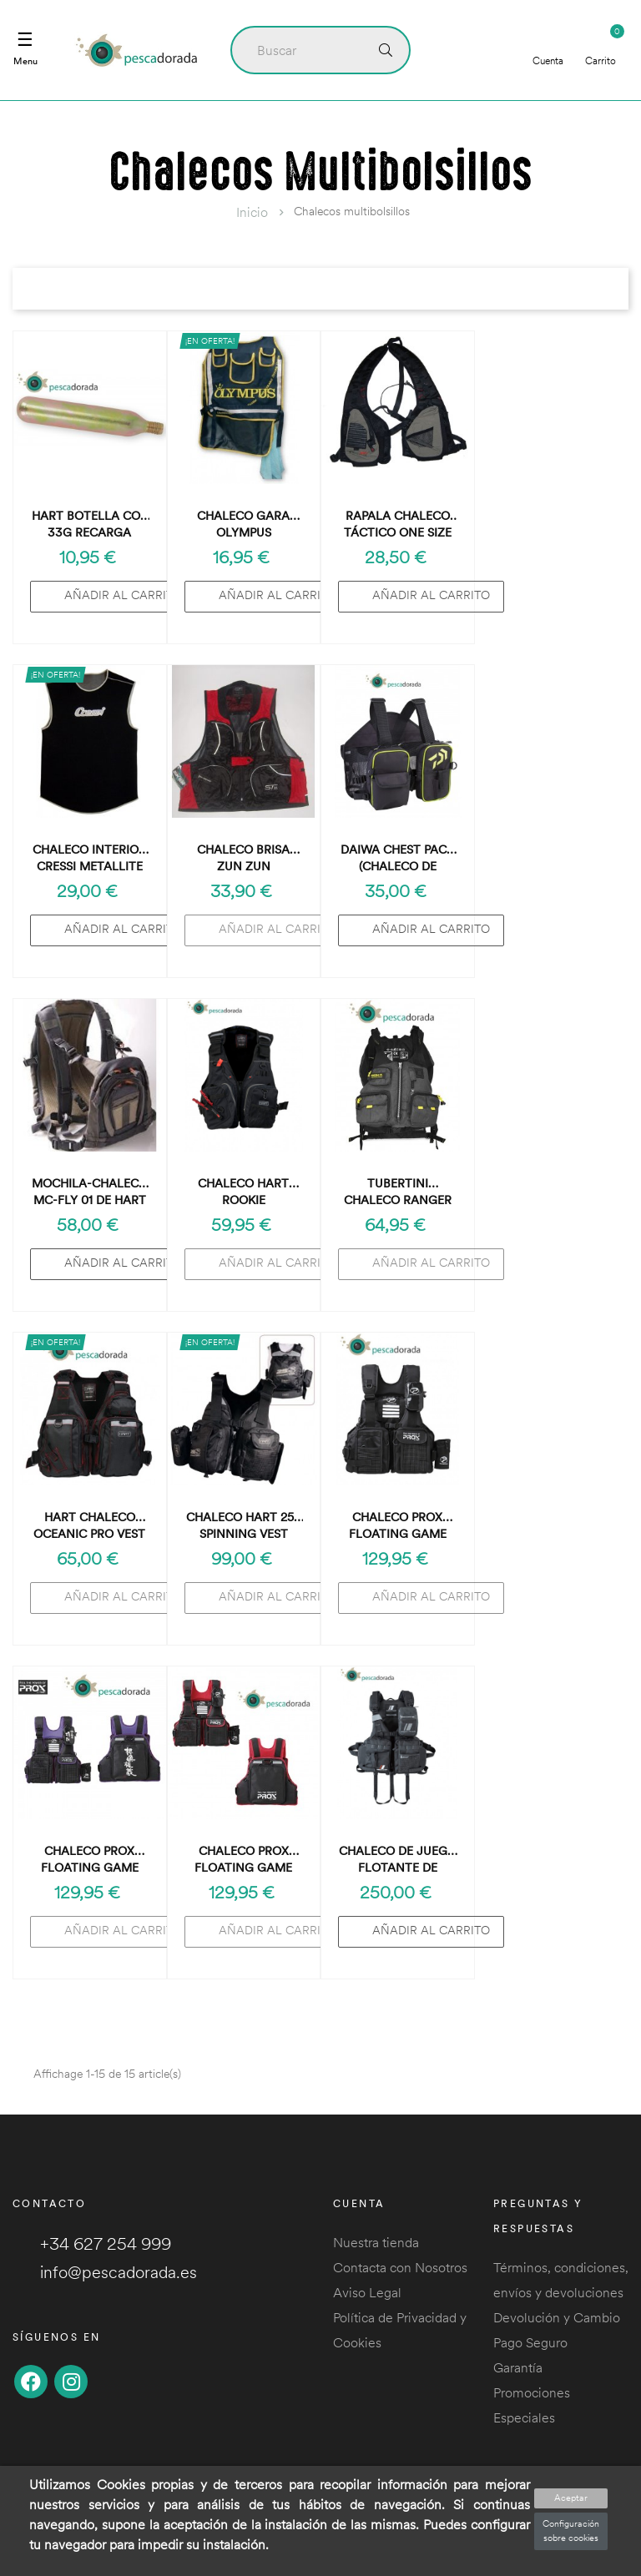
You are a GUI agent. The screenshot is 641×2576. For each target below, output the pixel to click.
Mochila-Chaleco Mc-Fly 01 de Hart (90, 1191)
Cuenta (547, 49)
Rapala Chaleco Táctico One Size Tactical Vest (398, 524)
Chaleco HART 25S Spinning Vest (243, 1525)
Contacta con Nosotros (400, 2267)
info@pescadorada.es (105, 2271)
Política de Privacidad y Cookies (400, 2330)
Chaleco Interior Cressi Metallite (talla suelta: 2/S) (90, 858)
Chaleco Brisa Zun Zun (243, 858)
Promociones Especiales (531, 2405)
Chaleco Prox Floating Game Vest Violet (90, 1859)
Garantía (518, 2367)
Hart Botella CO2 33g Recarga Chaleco (89, 524)
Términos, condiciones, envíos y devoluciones (560, 2280)
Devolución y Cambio (556, 2317)
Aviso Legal (367, 2292)
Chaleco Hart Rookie (243, 1191)
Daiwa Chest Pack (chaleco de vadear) (397, 858)
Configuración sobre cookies (571, 2531)
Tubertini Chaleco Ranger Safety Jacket (398, 1192)
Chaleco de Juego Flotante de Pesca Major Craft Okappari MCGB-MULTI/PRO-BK (398, 1859)
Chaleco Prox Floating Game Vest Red (243, 1859)
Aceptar (571, 2497)
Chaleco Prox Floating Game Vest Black (398, 1526)
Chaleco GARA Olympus (243, 524)
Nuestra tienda (376, 2242)
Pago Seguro (530, 2342)
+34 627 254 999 (92, 2243)
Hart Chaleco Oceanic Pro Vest (89, 1525)
